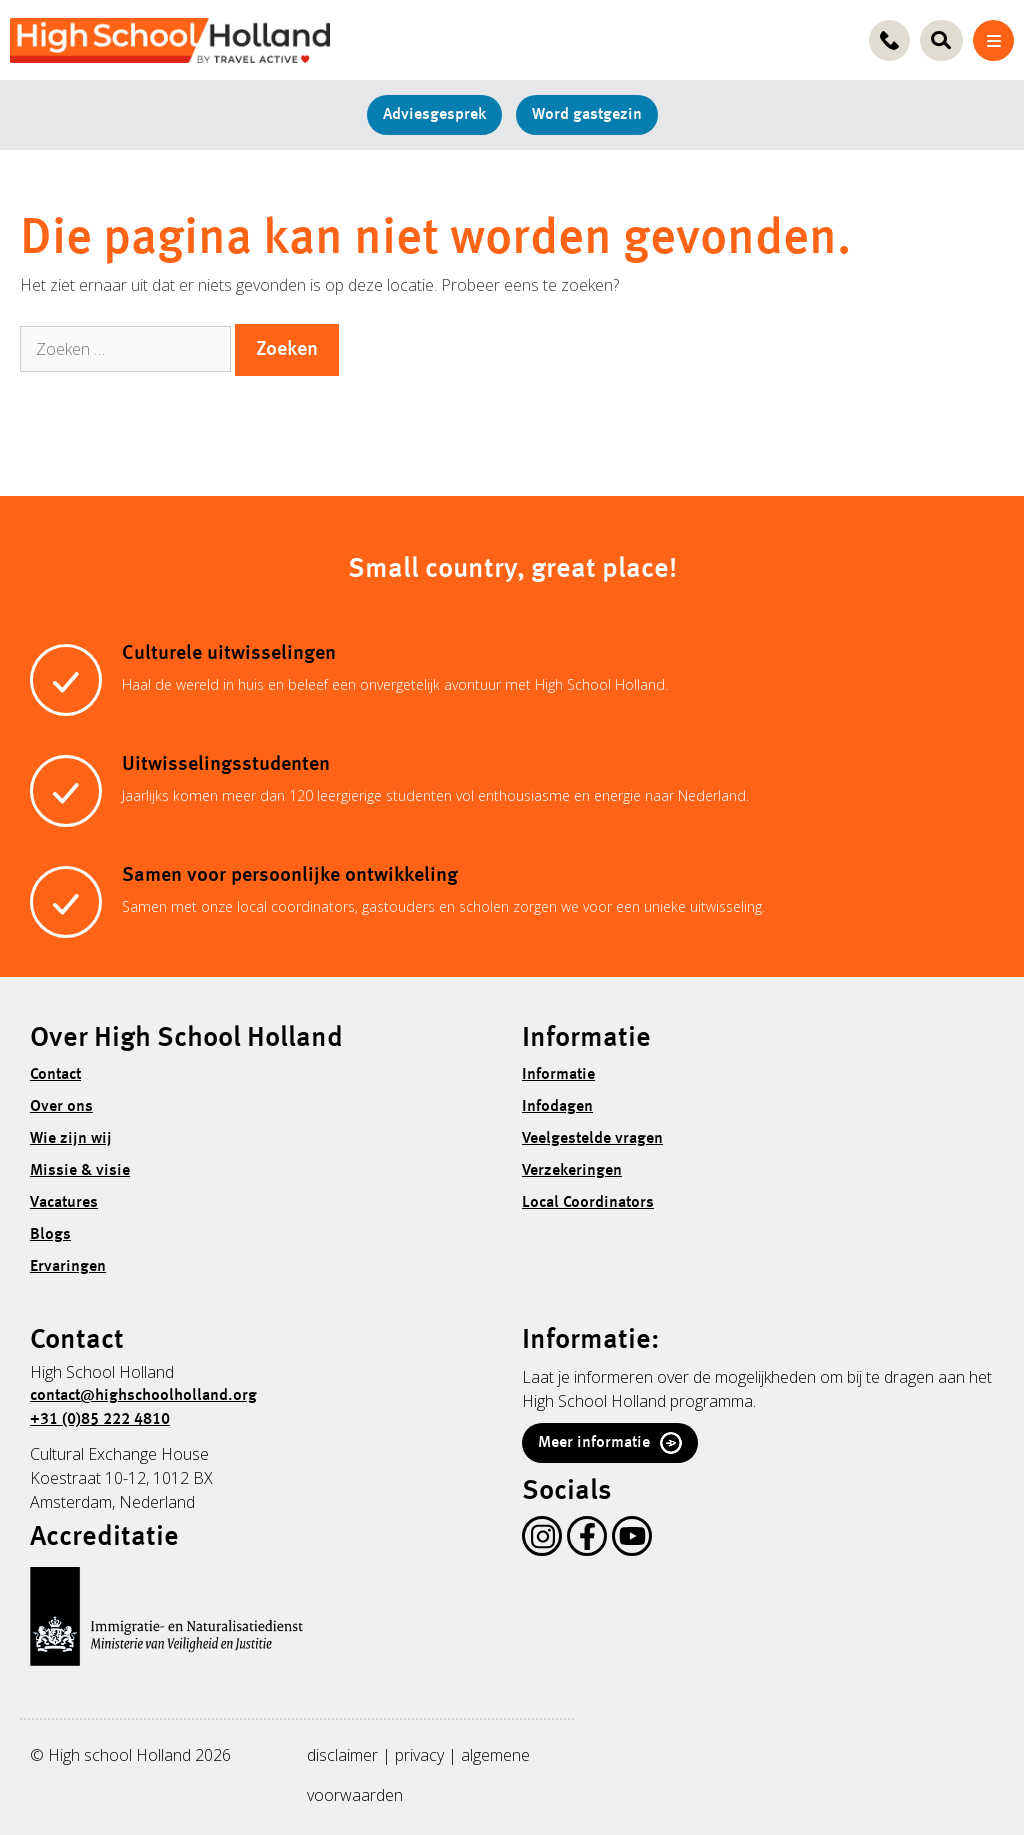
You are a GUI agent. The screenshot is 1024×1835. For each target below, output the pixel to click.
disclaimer (342, 1755)
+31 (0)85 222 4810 (100, 1420)
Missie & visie (80, 1171)
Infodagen (557, 1107)
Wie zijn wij (71, 1139)
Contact (55, 1075)
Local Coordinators (588, 1203)
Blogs (50, 1235)
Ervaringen (68, 1267)
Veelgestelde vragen (592, 1139)
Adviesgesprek (434, 115)
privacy (419, 1755)
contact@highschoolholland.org (143, 1396)
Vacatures (64, 1203)
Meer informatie (610, 1443)
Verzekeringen (572, 1171)
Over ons (61, 1107)
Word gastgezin (587, 115)
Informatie (558, 1075)
